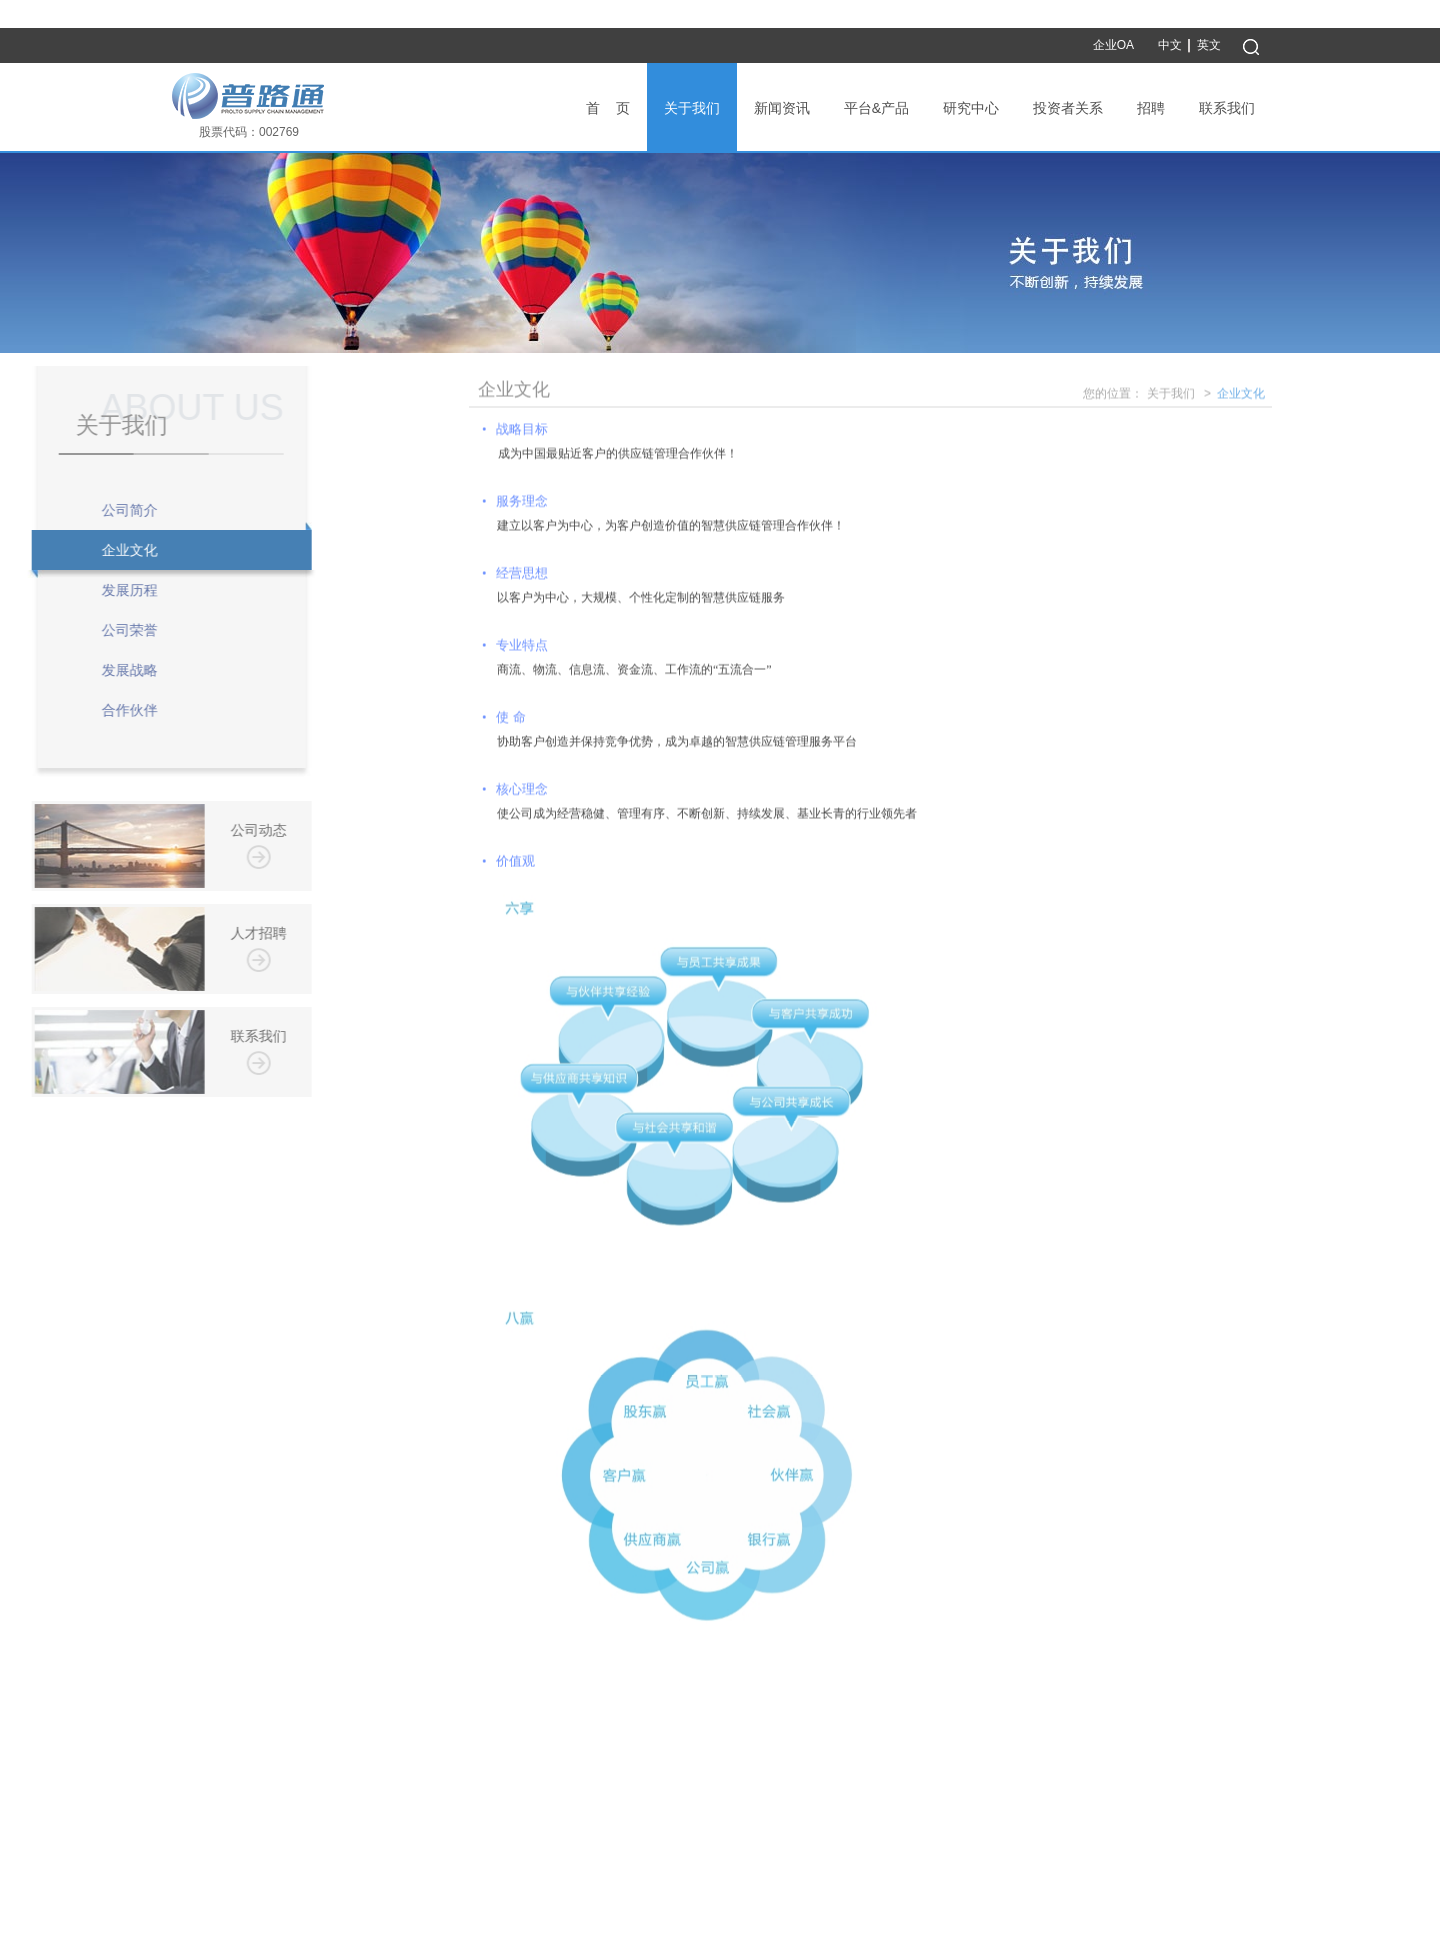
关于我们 (692, 108)
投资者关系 (1068, 108)
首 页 (608, 108)
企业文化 (1241, 397)
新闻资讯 (782, 108)
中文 (1170, 45)
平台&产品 (876, 108)
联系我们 (1227, 108)
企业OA (1113, 45)
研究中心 (971, 108)
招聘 (1151, 108)
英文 (1209, 45)
